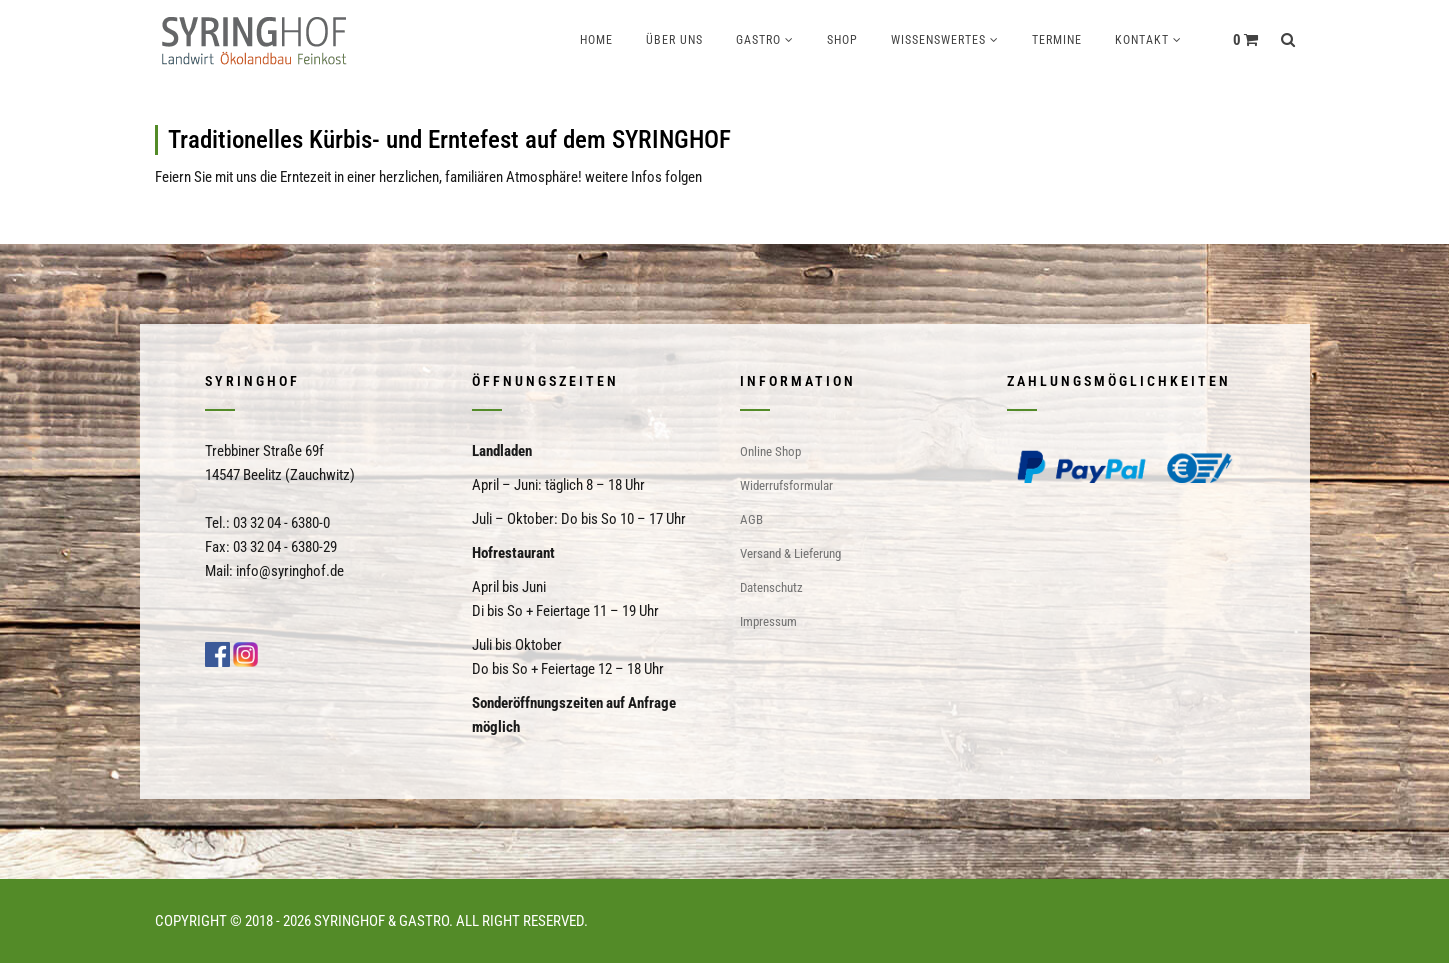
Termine (1057, 40)
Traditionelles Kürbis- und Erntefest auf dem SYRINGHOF (449, 139)
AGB (751, 519)
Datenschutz (771, 587)
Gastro (758, 40)
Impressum (768, 621)
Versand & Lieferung (790, 553)
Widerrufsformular (786, 485)
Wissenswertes (938, 40)
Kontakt (1142, 40)
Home (596, 40)
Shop (842, 40)
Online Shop (770, 451)
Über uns (674, 40)
